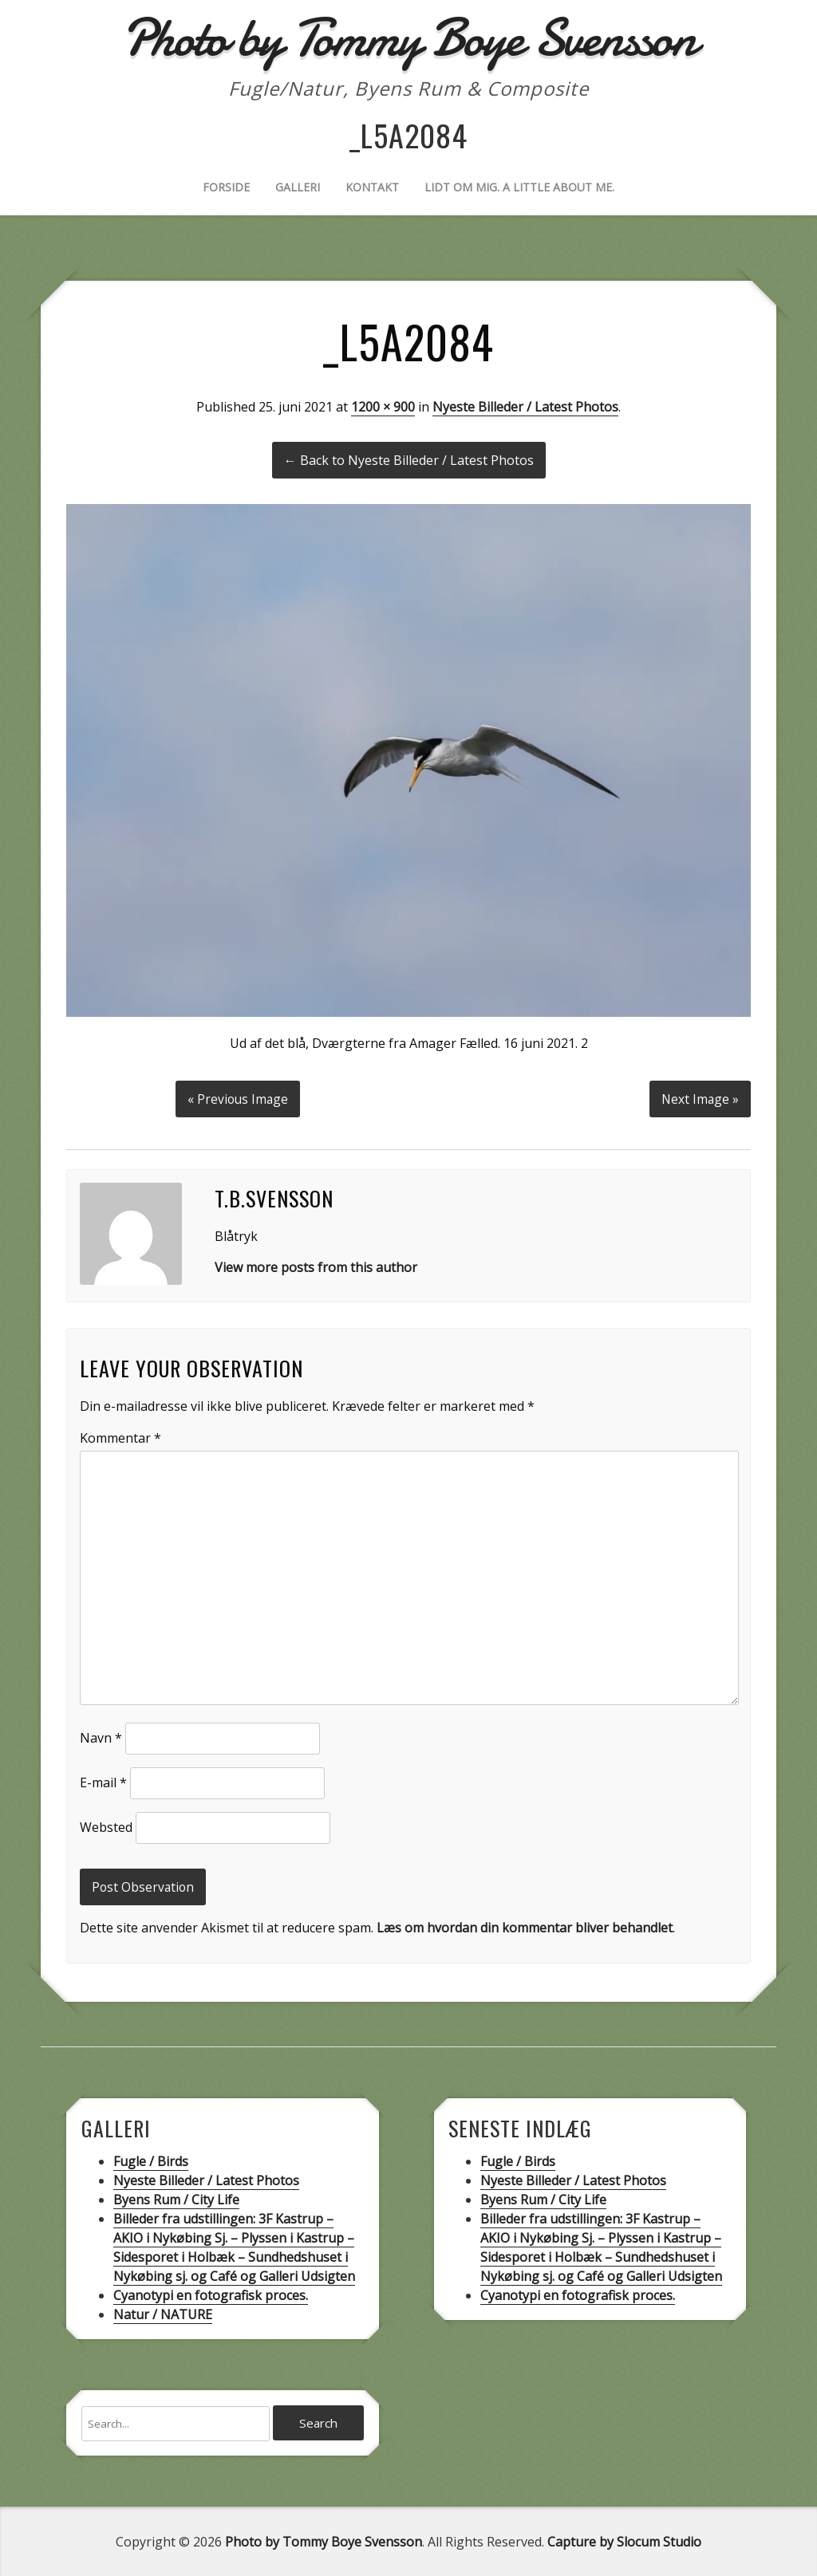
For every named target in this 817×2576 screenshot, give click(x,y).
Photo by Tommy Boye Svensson (323, 2541)
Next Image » (699, 1096)
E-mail (103, 1780)
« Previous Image (237, 1096)
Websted (106, 1825)
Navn (101, 1735)
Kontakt (372, 187)
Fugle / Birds (150, 2159)
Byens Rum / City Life (176, 2198)
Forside (226, 187)
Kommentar (120, 1435)
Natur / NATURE (162, 2313)
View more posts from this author (316, 1265)
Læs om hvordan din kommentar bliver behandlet (525, 1926)
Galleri (297, 187)
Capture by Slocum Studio (624, 2541)
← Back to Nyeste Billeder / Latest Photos (409, 460)
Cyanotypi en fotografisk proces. (210, 2293)
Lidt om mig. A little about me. (519, 187)
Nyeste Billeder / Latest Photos (525, 407)
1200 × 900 (383, 407)
